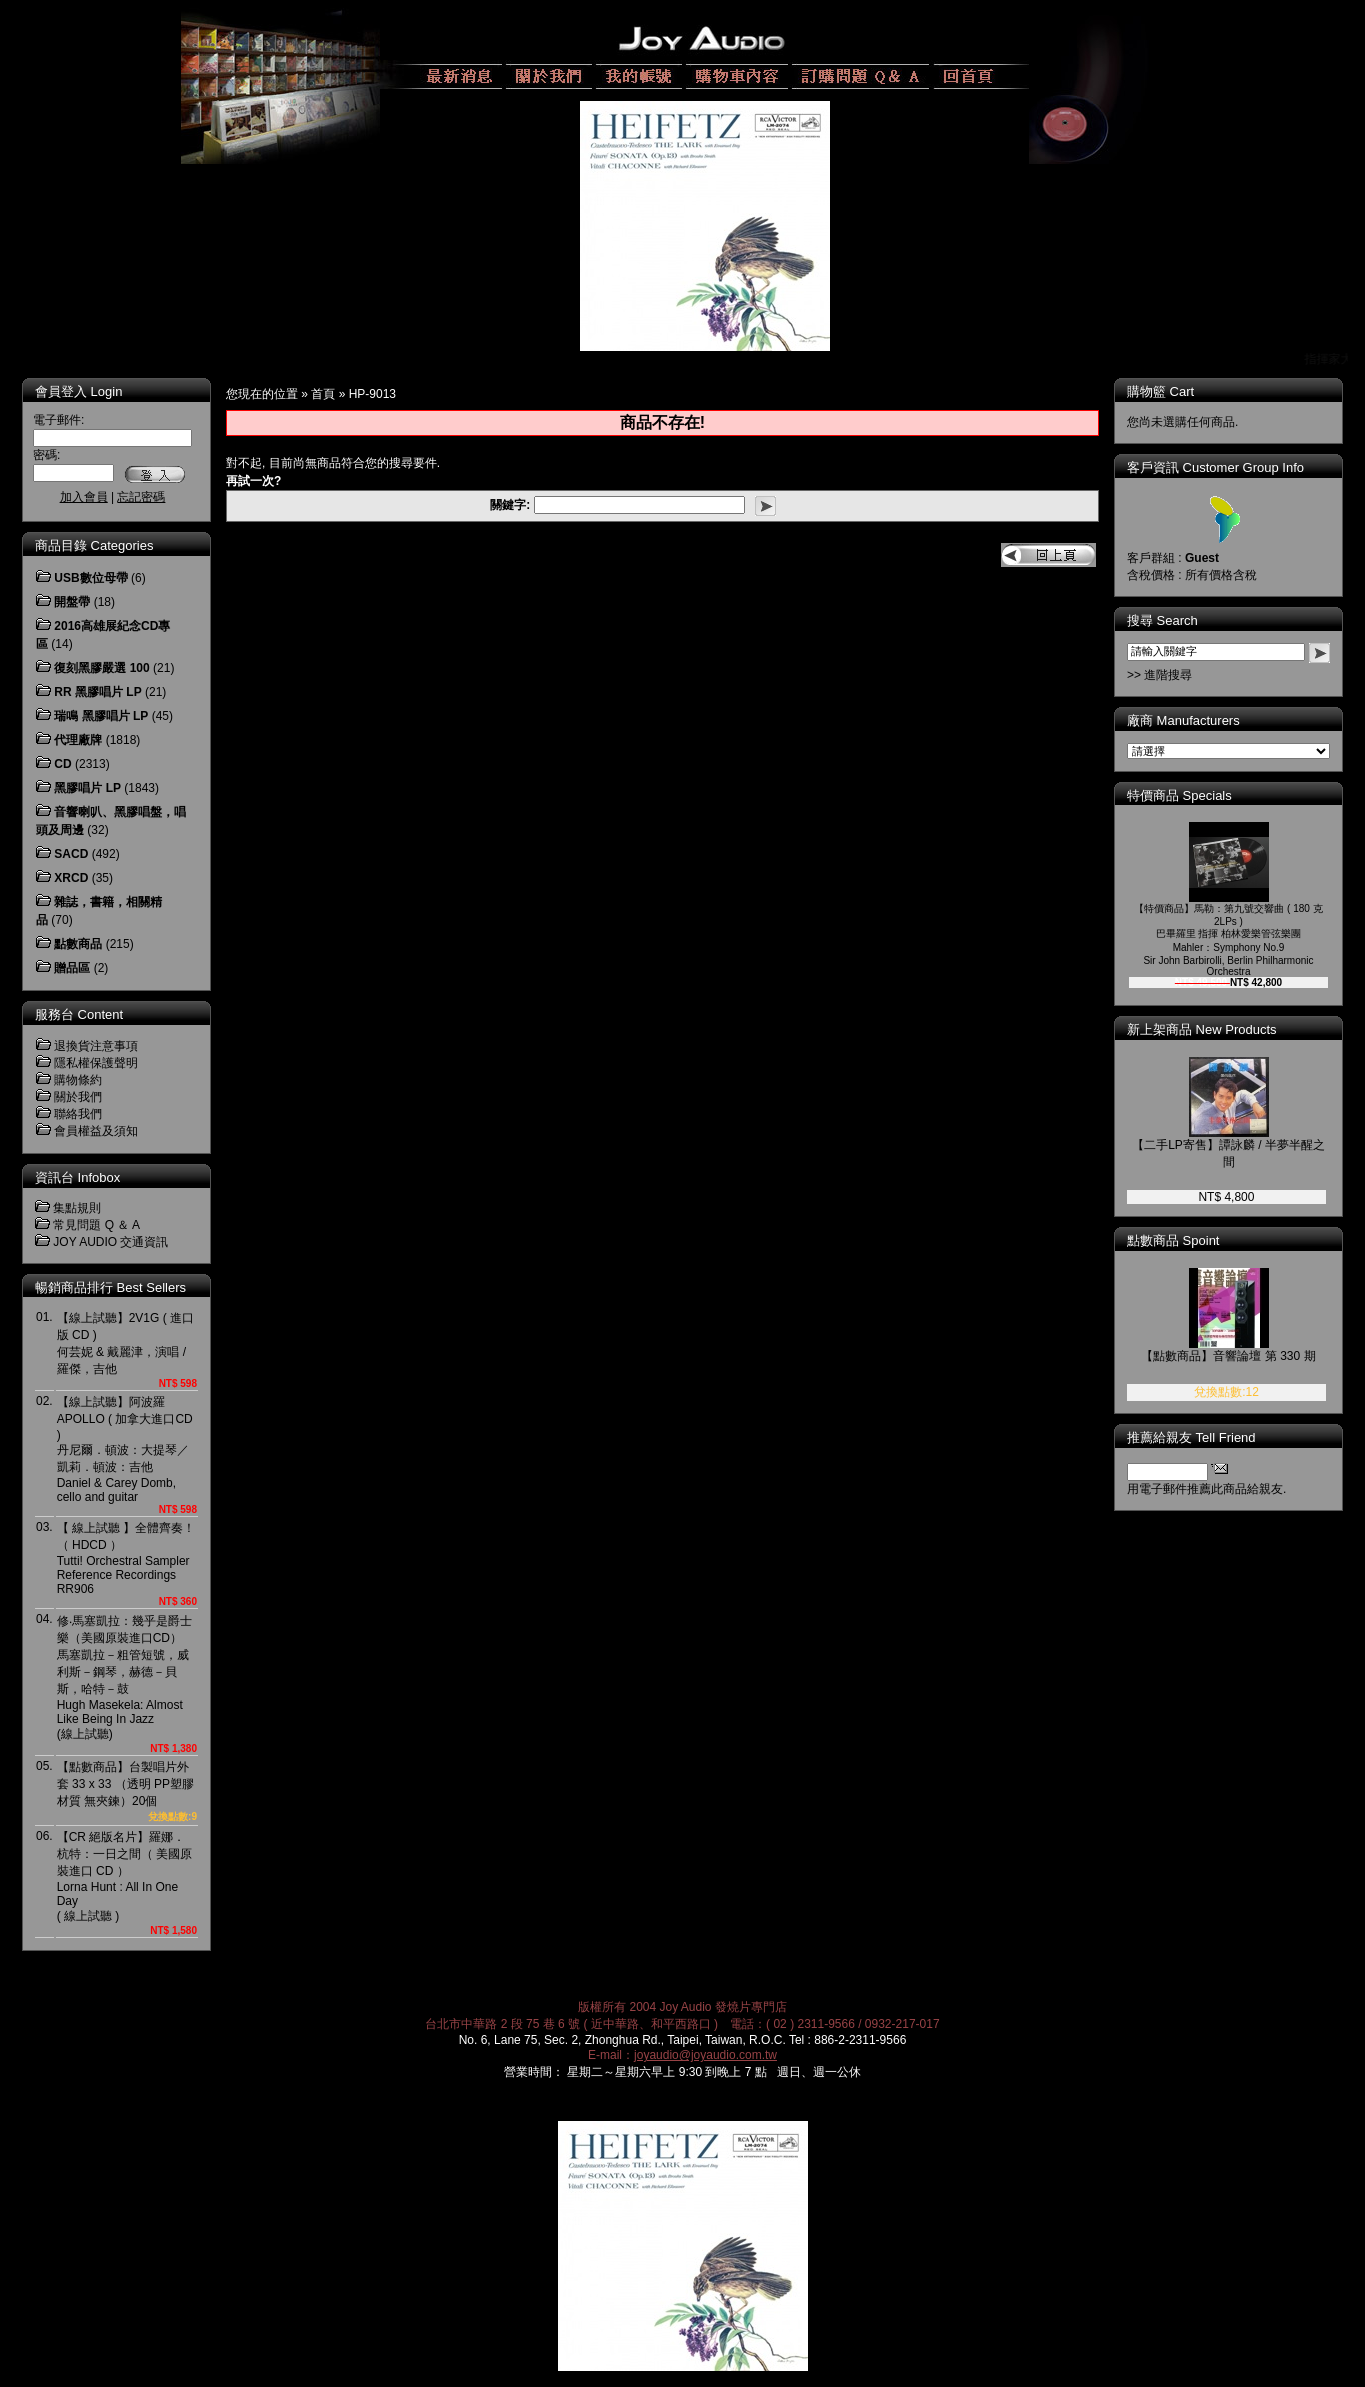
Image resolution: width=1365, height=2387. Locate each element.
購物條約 (78, 1080)
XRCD (71, 878)
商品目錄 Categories (94, 545)
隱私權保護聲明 (96, 1063)
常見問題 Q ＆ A (96, 1225)
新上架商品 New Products (1216, 1029)
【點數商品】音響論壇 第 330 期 (1242, 1356)
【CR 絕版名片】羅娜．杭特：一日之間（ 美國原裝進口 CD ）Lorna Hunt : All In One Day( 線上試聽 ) (124, 1876)
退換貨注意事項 (96, 1046)
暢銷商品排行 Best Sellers (110, 1287)
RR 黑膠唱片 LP (97, 692)
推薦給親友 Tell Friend (1205, 1437)
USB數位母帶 (90, 578)
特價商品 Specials (1193, 795)
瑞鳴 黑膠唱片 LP (101, 716)
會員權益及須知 (96, 1131)
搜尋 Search (1176, 620)
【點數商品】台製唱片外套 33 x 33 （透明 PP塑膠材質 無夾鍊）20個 (125, 1784)
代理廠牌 (78, 740)
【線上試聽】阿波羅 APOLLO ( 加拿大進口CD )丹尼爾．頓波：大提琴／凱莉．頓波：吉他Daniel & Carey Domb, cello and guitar (125, 1449)
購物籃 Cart (1174, 391)
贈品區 (72, 968)
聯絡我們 (78, 1114)
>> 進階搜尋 (1173, 675)
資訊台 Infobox (77, 1177)
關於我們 (78, 1097)
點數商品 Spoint (1187, 1240)
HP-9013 (372, 394)
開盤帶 (72, 602)
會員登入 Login (78, 391)
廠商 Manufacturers (1197, 720)
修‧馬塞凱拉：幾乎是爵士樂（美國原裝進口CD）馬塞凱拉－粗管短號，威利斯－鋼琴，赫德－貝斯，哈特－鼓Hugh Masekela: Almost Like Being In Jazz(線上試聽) (124, 1677)
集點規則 (77, 1208)
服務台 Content (79, 1014)
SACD (71, 854)
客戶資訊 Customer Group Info (1229, 467)
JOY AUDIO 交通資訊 (110, 1242)
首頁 (323, 394)
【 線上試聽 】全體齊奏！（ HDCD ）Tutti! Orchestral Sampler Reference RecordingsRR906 (126, 1558)
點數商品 (78, 944)
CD (62, 764)
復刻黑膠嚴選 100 (101, 668)
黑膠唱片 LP (87, 788)
